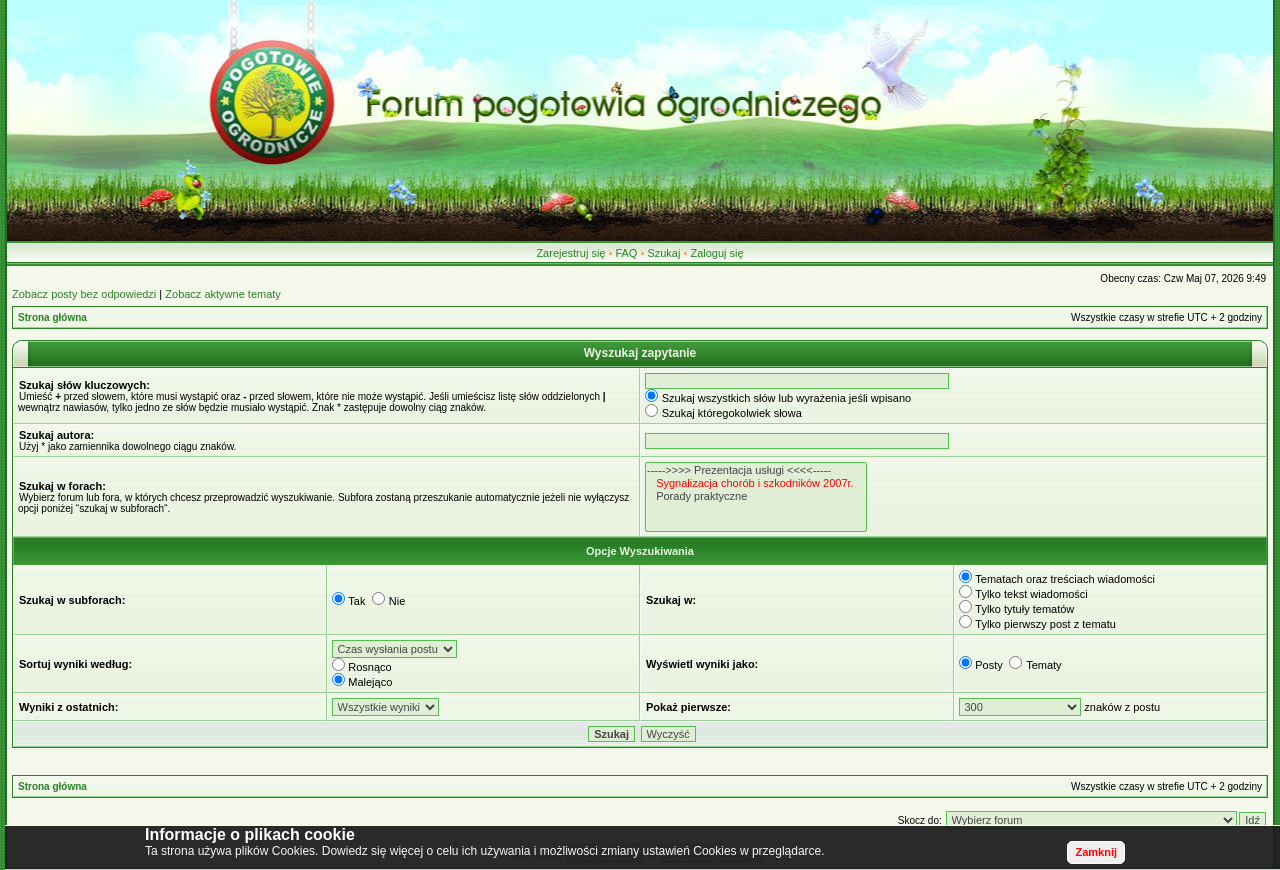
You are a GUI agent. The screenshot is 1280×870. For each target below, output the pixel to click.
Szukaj (663, 253)
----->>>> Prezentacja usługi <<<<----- (756, 470)
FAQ (626, 253)
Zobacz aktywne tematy (223, 294)
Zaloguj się (716, 253)
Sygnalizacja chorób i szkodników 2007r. (756, 483)
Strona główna (52, 317)
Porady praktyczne (756, 496)
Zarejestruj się (570, 253)
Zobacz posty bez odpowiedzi (84, 294)
